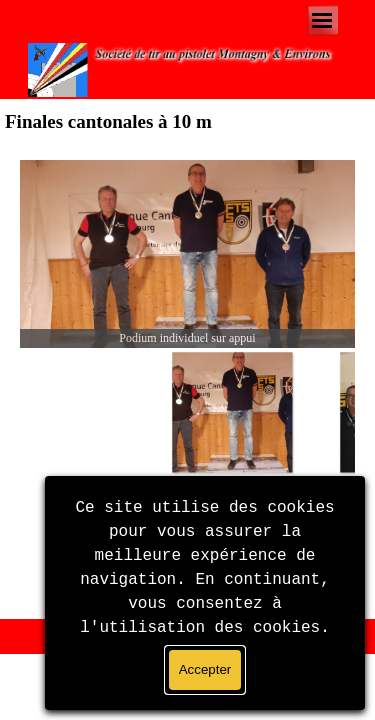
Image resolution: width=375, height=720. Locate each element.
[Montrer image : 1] (232, 412)
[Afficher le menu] (322, 20)
